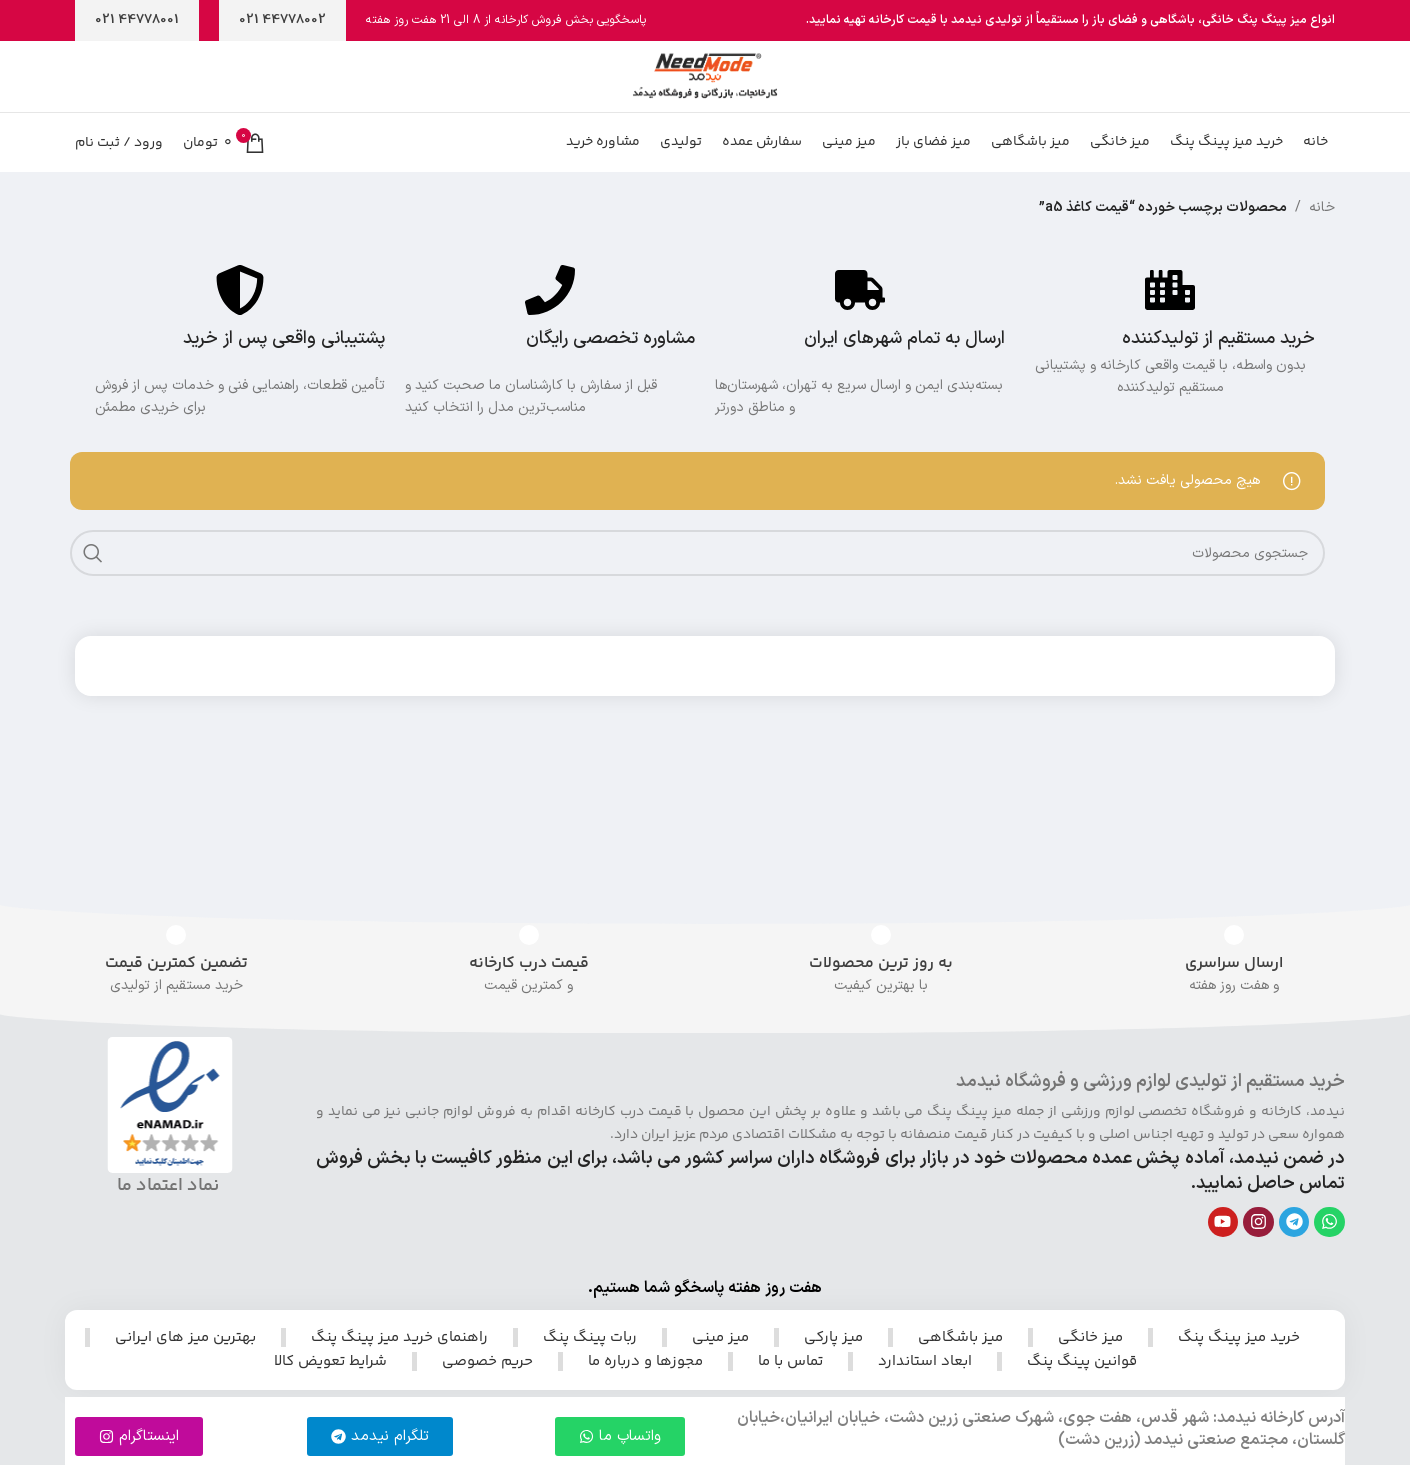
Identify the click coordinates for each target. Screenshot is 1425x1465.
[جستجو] (697, 604)
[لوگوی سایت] (704, 91)
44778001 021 (137, 20)
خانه (1322, 258)
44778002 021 (282, 20)
